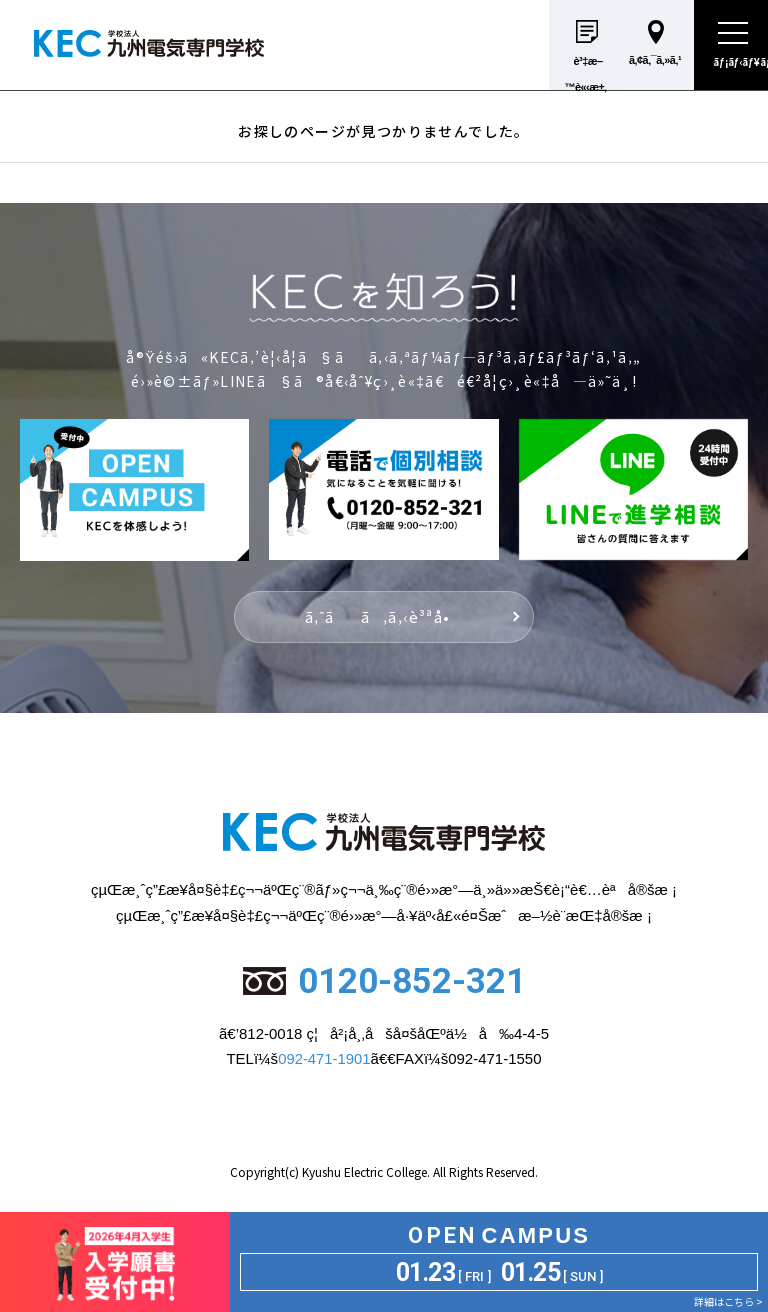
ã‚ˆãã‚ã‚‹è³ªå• (384, 616)
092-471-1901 (324, 1058)
